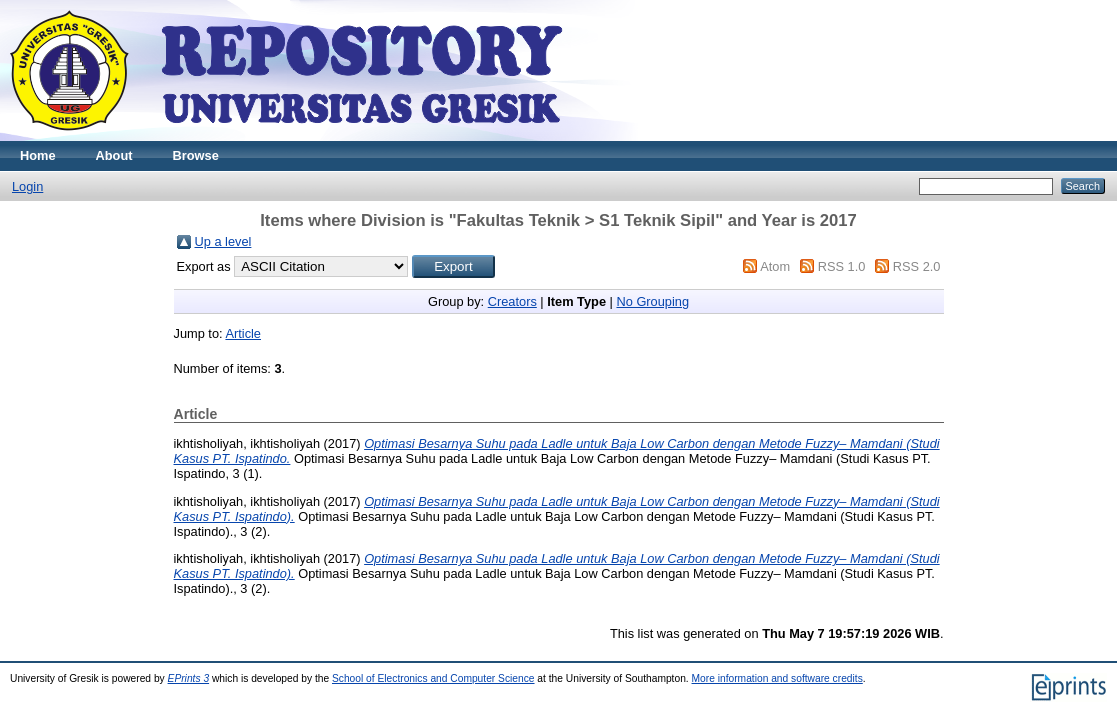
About (114, 155)
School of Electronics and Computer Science (433, 678)
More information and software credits (777, 678)
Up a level (223, 241)
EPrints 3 (189, 678)
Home (38, 155)
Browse (196, 155)
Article (243, 333)
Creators (512, 301)
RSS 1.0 (842, 266)
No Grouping (652, 301)
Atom (775, 266)
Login (27, 186)
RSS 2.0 (917, 266)
